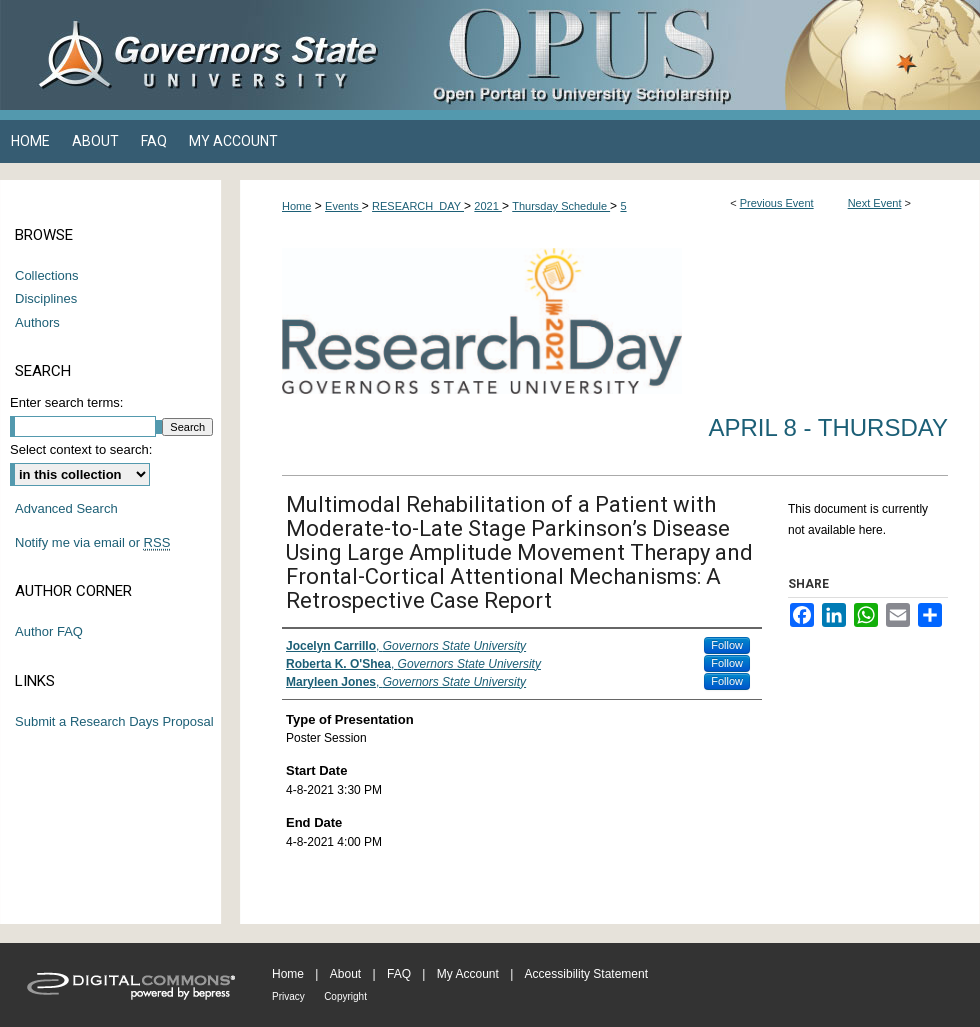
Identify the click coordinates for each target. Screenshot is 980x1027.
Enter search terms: (66, 402)
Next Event (875, 203)
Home (296, 206)
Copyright (345, 996)
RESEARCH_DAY (418, 206)
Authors (37, 322)
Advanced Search (66, 508)
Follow (727, 645)
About (345, 974)
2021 (488, 206)
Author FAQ (49, 631)
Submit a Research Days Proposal (114, 721)
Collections (47, 275)
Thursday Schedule (561, 206)
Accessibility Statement (586, 974)
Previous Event (777, 203)
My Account (468, 974)
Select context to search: (81, 449)
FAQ (399, 974)
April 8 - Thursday (828, 427)
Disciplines (46, 298)
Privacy (288, 996)
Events (343, 206)
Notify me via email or (92, 543)
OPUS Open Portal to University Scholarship (690, 55)
